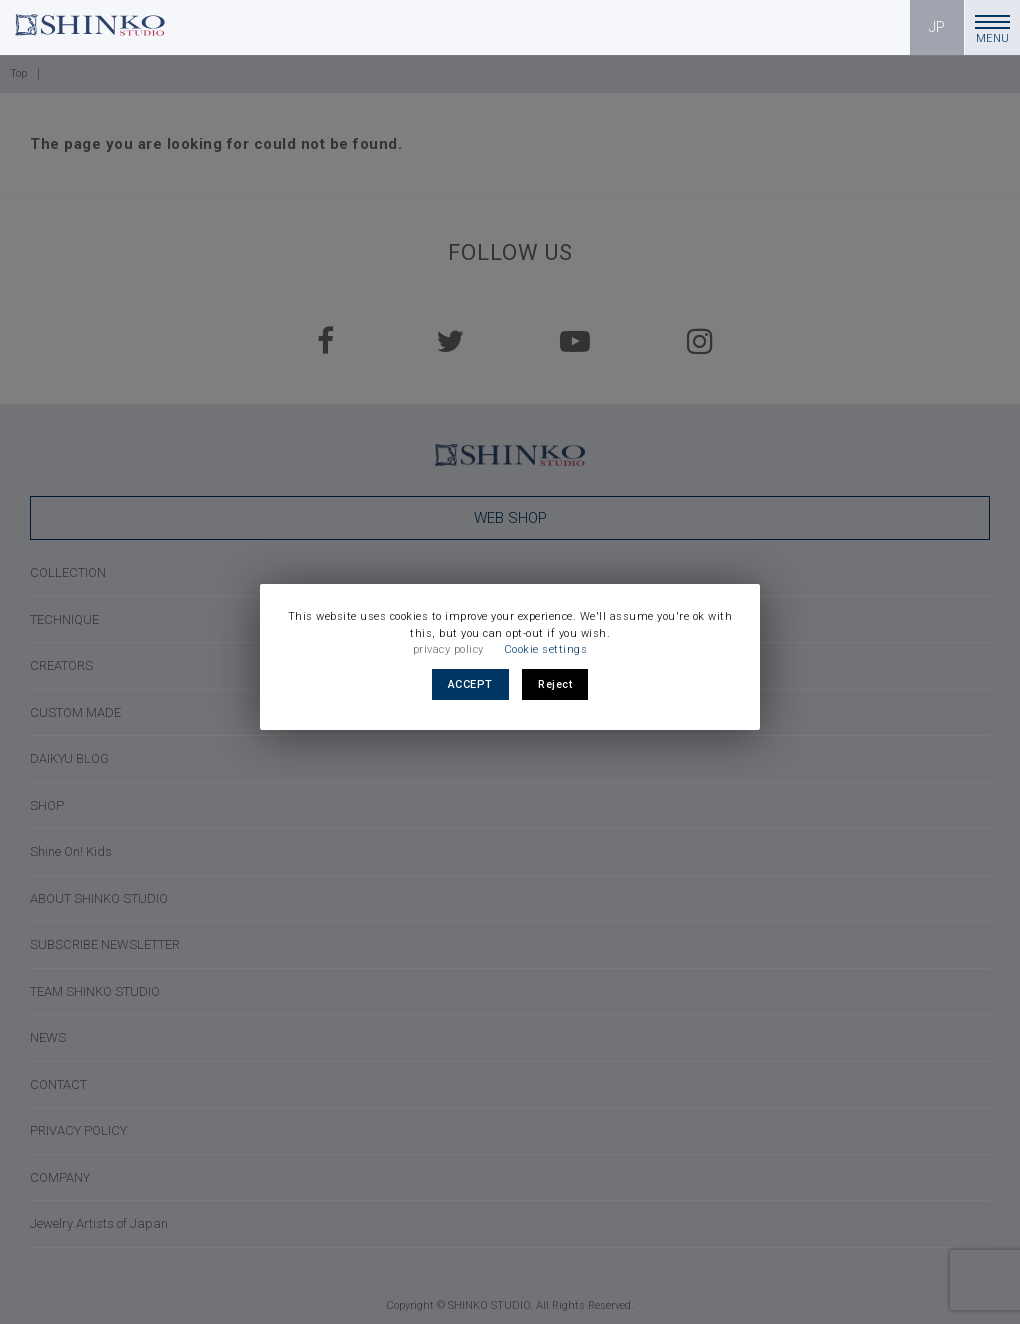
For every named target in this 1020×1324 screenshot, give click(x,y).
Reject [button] (555, 684)
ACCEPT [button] (470, 684)
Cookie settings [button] (546, 649)
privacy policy (448, 649)
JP (937, 27)
